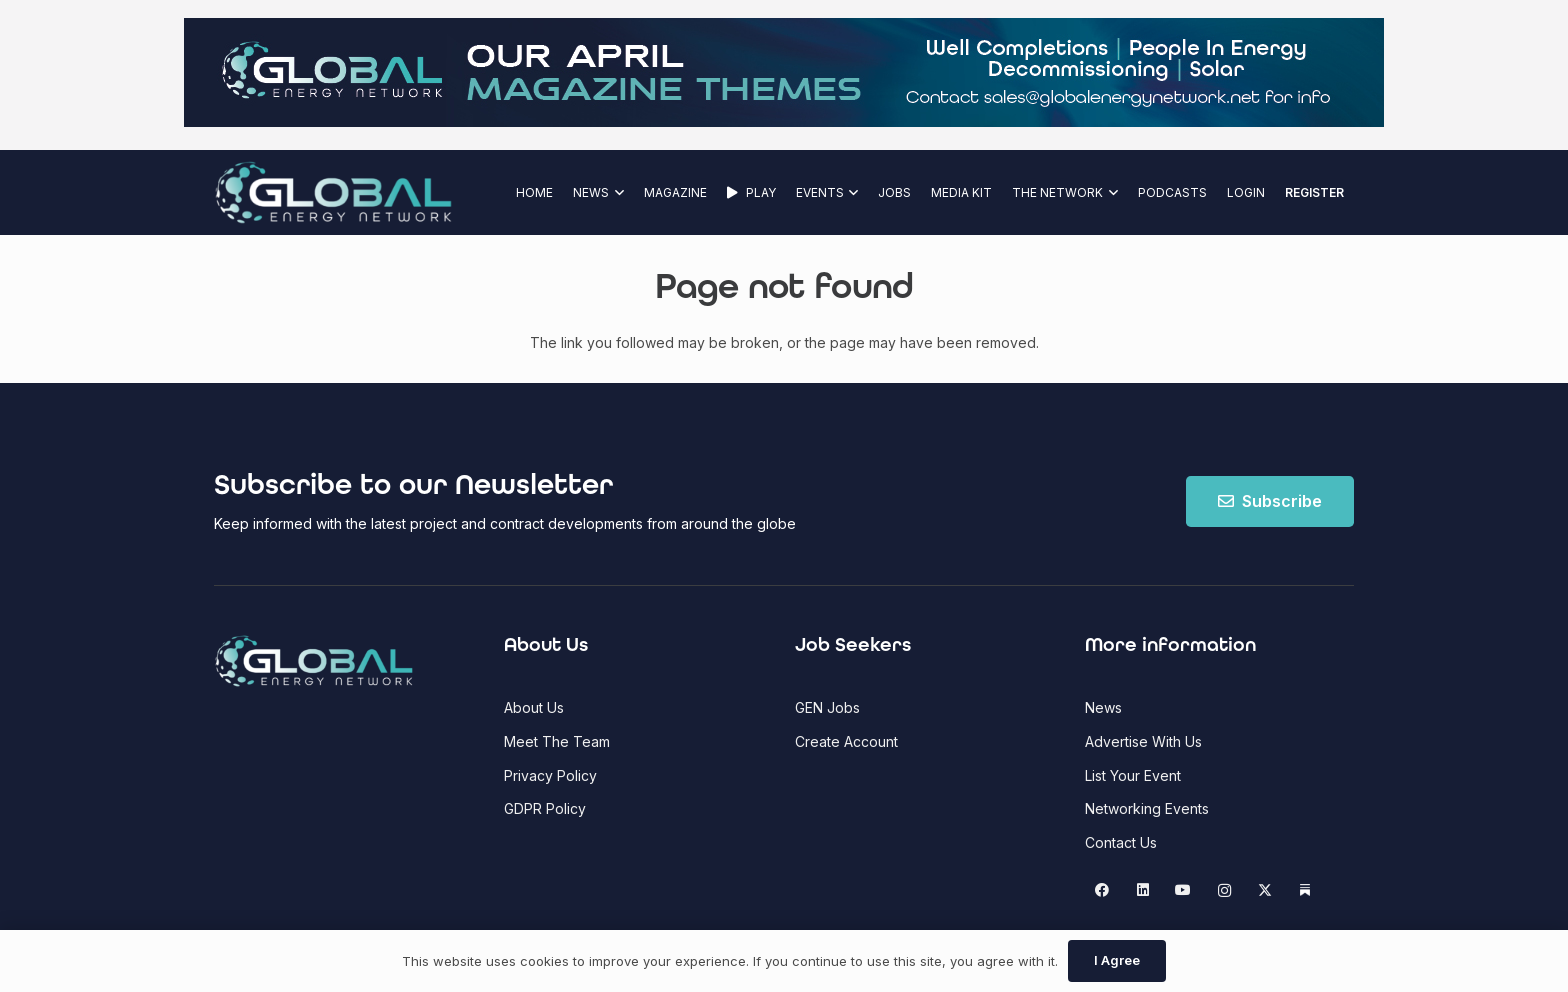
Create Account (846, 741)
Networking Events (1147, 808)
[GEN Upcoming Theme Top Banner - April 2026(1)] (784, 121)
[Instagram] (1224, 890)
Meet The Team (557, 741)
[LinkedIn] (1142, 890)
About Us (534, 707)
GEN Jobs (827, 707)
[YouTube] (1183, 890)
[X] (1264, 890)
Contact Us (1121, 842)
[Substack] (1305, 890)
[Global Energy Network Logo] (333, 192)
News (1103, 707)
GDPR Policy (545, 808)
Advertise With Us (1143, 741)
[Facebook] (1102, 890)
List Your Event (1133, 775)
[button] (616, 192)
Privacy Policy (550, 775)
